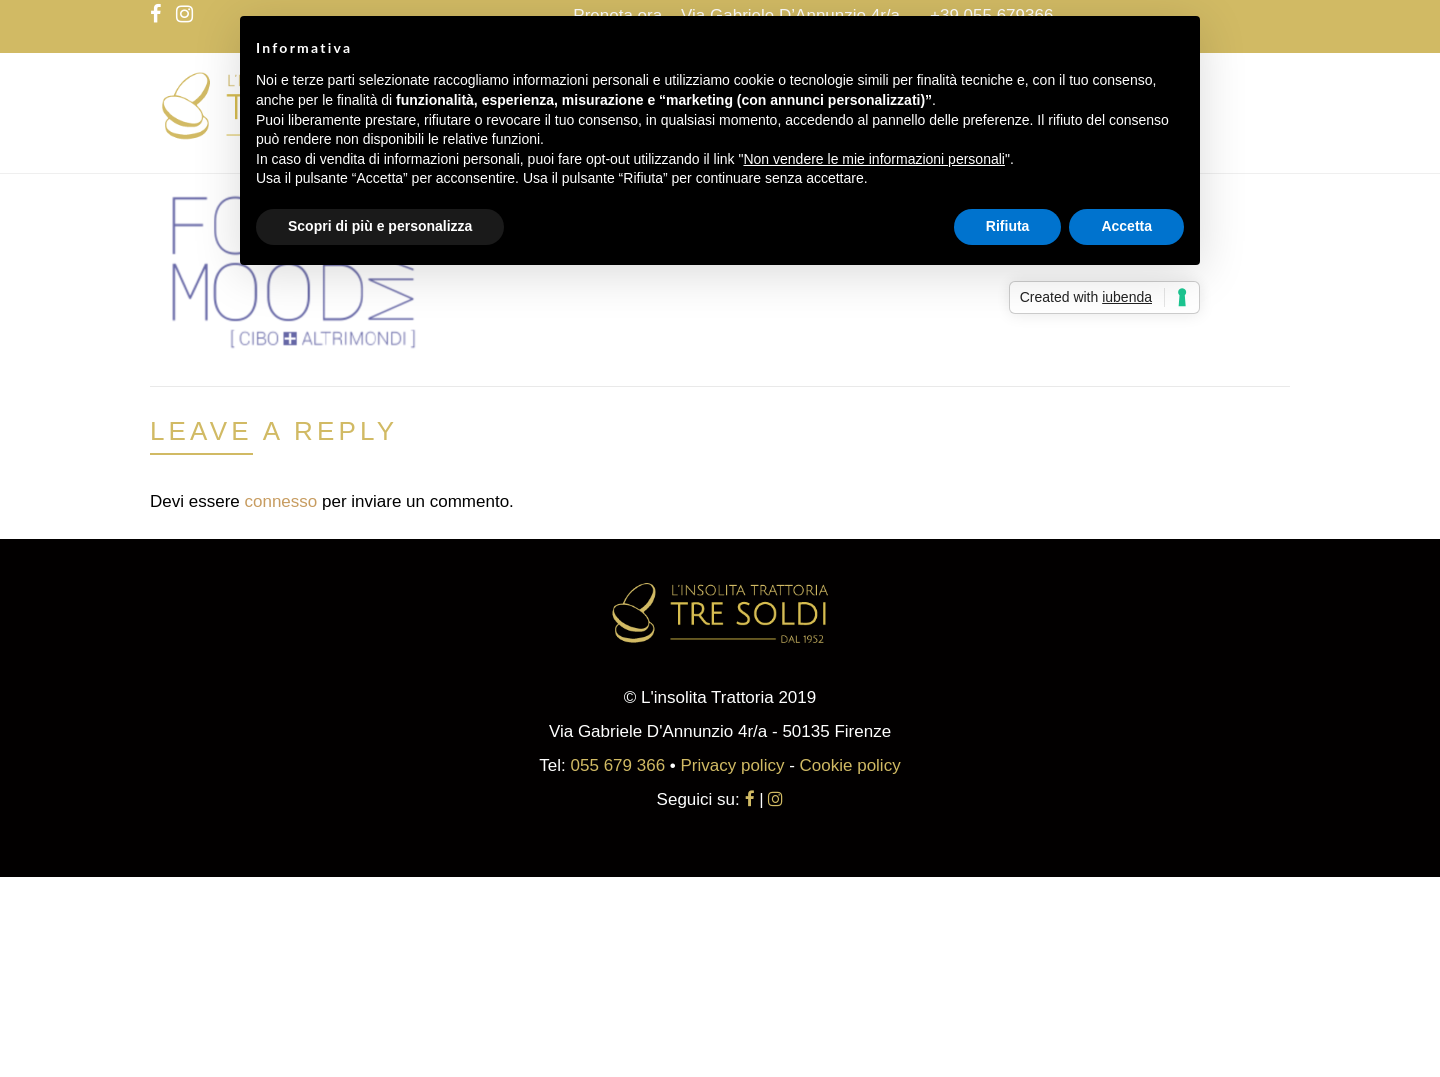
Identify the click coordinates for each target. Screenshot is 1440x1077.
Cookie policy (850, 765)
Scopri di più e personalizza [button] (380, 226)
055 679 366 (618, 765)
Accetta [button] (1126, 226)
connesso (280, 501)
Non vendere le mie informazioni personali (873, 159)
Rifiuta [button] (1008, 226)
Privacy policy (733, 765)
